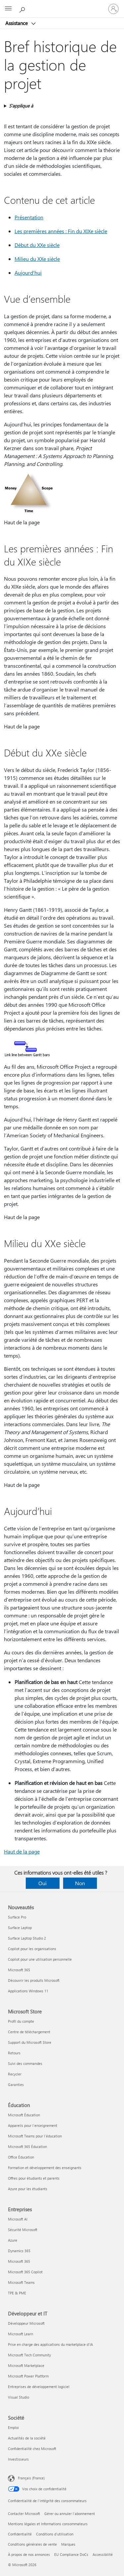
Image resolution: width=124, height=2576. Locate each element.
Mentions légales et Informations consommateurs (48, 2523)
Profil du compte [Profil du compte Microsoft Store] (21, 2021)
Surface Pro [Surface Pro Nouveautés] (17, 1917)
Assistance (17, 23)
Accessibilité (103, 2554)
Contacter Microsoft (24, 2513)
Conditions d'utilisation (54, 2533)
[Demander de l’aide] (23, 8)
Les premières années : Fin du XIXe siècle (61, 231)
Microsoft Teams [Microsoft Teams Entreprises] (21, 2282)
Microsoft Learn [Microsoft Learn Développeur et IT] (20, 2333)
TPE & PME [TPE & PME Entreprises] (17, 2292)
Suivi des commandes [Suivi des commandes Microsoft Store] (25, 2063)
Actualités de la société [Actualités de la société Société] (27, 2438)
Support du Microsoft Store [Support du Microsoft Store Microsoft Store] (29, 2042)
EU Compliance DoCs (71, 2554)
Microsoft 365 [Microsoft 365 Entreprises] (19, 2261)
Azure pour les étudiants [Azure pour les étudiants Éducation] (27, 2188)
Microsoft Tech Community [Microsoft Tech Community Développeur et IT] (29, 2354)
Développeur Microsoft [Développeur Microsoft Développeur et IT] (26, 2323)
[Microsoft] (62, 5)
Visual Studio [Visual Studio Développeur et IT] (18, 2397)
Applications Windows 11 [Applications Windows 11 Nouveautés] (28, 1990)
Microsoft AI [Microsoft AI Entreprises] (17, 2219)
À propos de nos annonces (29, 2554)
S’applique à (21, 106)
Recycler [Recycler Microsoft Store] (14, 2073)
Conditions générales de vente (32, 2544)
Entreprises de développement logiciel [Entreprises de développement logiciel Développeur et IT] (38, 2386)
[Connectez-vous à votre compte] (113, 9)
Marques (68, 2544)
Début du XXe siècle (37, 244)
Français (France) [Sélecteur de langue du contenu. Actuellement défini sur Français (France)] (31, 2477)
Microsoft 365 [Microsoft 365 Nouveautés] (19, 1969)
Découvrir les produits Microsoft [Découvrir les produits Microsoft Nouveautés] (34, 1980)
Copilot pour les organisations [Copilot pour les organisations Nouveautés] (32, 1948)
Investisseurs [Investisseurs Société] (18, 2459)
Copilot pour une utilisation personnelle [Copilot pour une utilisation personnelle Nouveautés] (40, 1959)
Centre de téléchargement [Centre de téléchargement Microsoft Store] (29, 2031)
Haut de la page (22, 1851)
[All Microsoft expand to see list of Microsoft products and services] (8, 9)
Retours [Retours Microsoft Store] (14, 2052)
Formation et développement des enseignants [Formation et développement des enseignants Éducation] (44, 2167)
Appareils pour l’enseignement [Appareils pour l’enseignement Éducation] (32, 2125)
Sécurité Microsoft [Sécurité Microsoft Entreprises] (22, 2229)
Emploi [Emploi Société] (13, 2427)
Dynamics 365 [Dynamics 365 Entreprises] (19, 2250)
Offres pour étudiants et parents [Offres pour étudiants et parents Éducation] (34, 2178)
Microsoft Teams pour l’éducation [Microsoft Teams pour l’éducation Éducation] (35, 2135)
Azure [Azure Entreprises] (12, 2240)
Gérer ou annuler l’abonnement (69, 2513)
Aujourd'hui (28, 272)
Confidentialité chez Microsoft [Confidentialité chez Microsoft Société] (32, 2448)
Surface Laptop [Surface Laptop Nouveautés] (20, 1927)
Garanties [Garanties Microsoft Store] (16, 2084)
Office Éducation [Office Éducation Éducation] (21, 2157)
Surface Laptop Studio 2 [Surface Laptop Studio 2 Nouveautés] (27, 1938)
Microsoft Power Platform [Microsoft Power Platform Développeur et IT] (28, 2376)
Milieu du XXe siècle (37, 258)
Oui (42, 1883)
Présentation (29, 217)
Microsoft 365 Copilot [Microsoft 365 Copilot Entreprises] (25, 2271)
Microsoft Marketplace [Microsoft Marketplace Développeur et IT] (26, 2365)
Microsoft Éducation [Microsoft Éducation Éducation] (24, 2114)
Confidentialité (20, 2533)
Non (80, 1883)
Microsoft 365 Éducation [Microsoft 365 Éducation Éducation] (27, 2146)
